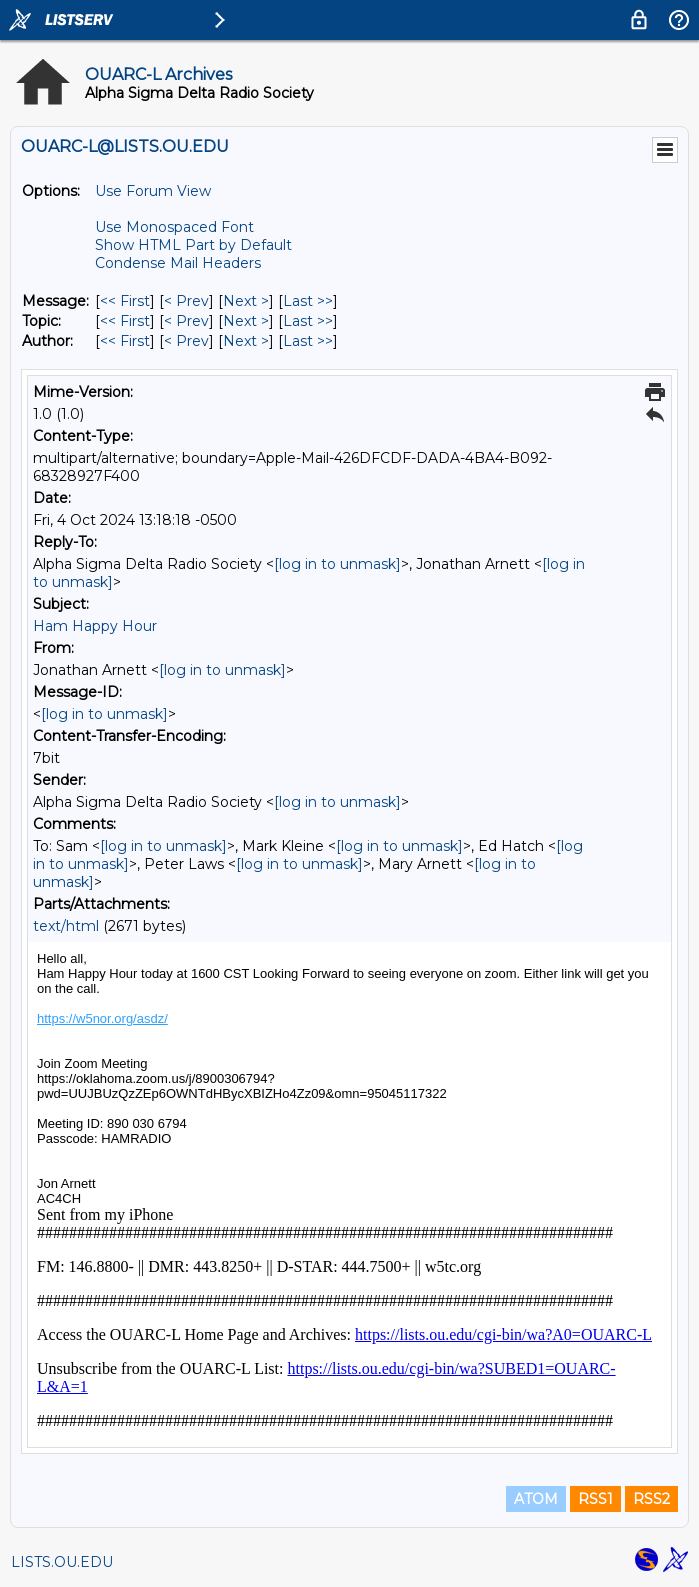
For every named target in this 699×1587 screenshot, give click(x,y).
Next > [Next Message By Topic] (246, 321)
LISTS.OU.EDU (62, 1562)
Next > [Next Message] (246, 301)
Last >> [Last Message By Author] (308, 341)
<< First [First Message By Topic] (125, 321)
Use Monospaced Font (174, 227)
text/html (66, 926)
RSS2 (651, 1499)
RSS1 (595, 1499)
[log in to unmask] (337, 564)
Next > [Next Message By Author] (246, 341)
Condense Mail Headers (178, 263)
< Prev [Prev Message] (186, 301)
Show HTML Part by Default (193, 245)
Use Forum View (153, 191)
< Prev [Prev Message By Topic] (186, 321)
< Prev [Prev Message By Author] (186, 341)
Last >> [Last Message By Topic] (308, 321)
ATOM (536, 1499)
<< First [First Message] (125, 301)
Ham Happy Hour (95, 626)
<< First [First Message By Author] (125, 341)
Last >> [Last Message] (308, 301)
